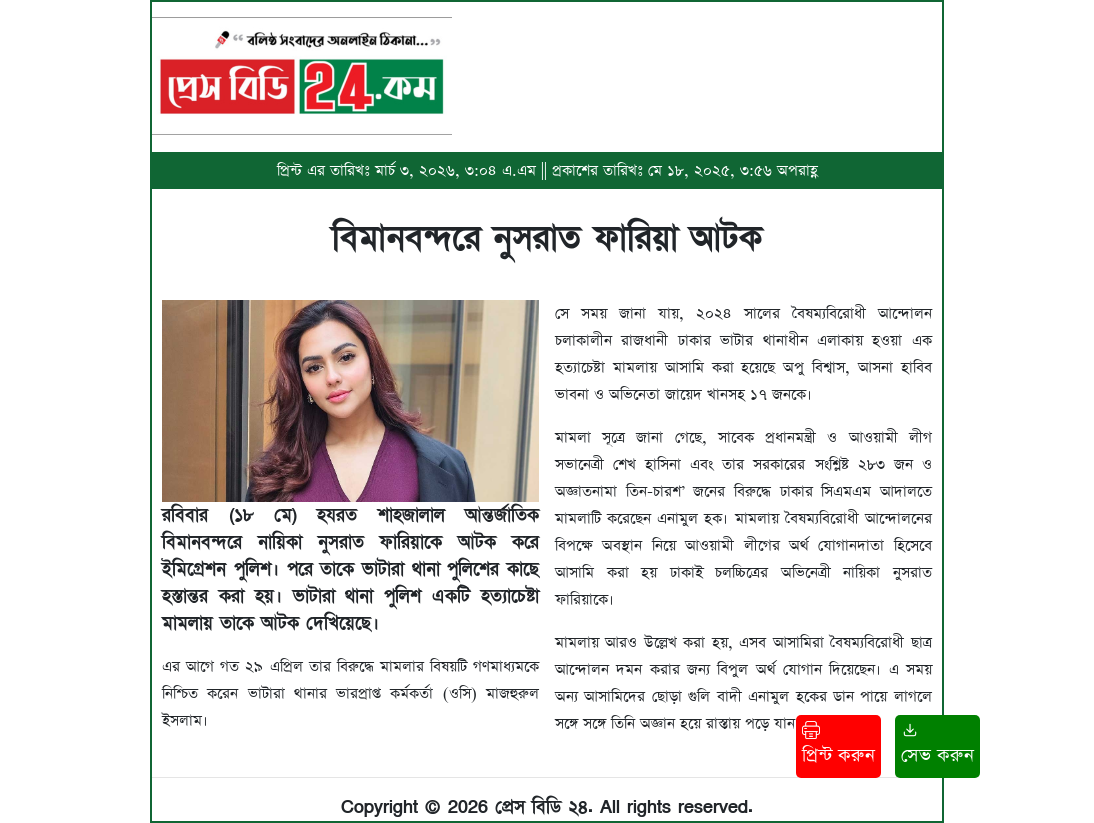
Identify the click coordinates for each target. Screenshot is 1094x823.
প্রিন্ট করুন (838, 744)
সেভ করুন (937, 744)
